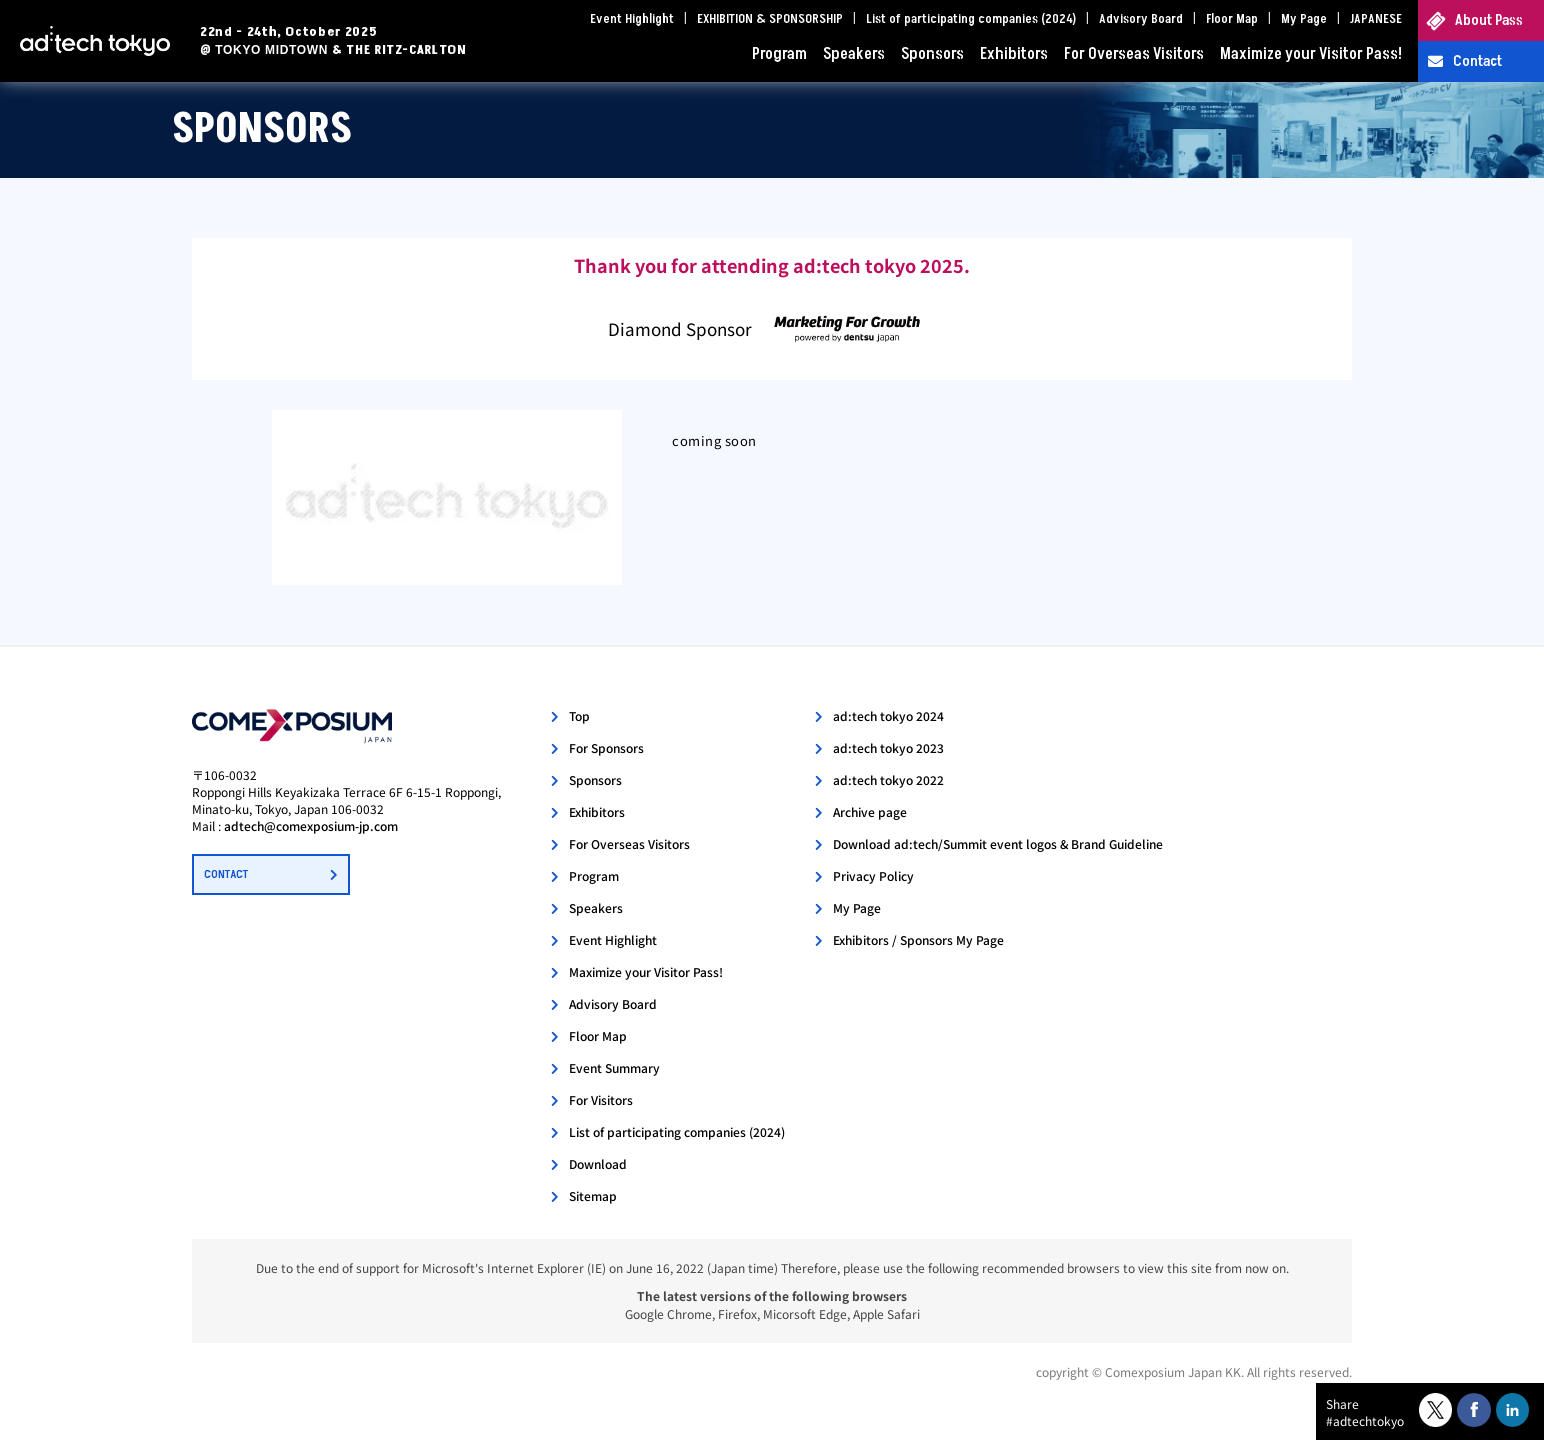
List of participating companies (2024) (971, 19)
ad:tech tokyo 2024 (888, 715)
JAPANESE (1376, 19)
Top (579, 715)
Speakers (854, 54)
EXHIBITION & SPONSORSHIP (770, 19)
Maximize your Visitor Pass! (1311, 54)
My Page (1304, 19)
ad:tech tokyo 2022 (888, 779)
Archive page (870, 811)
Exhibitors (1014, 54)
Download (598, 1163)
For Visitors (601, 1099)
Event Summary (614, 1067)
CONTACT (226, 874)
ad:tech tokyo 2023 (888, 747)
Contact (1477, 61)
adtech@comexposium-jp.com (311, 825)
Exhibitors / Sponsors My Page (918, 939)
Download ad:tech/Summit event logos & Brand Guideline (998, 843)
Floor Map (1232, 19)
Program (779, 54)
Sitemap (593, 1195)
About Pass (1489, 20)
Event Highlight (632, 19)
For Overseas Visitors (1134, 54)
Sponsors (932, 54)
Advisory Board (1141, 19)
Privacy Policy (873, 875)
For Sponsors (606, 747)
